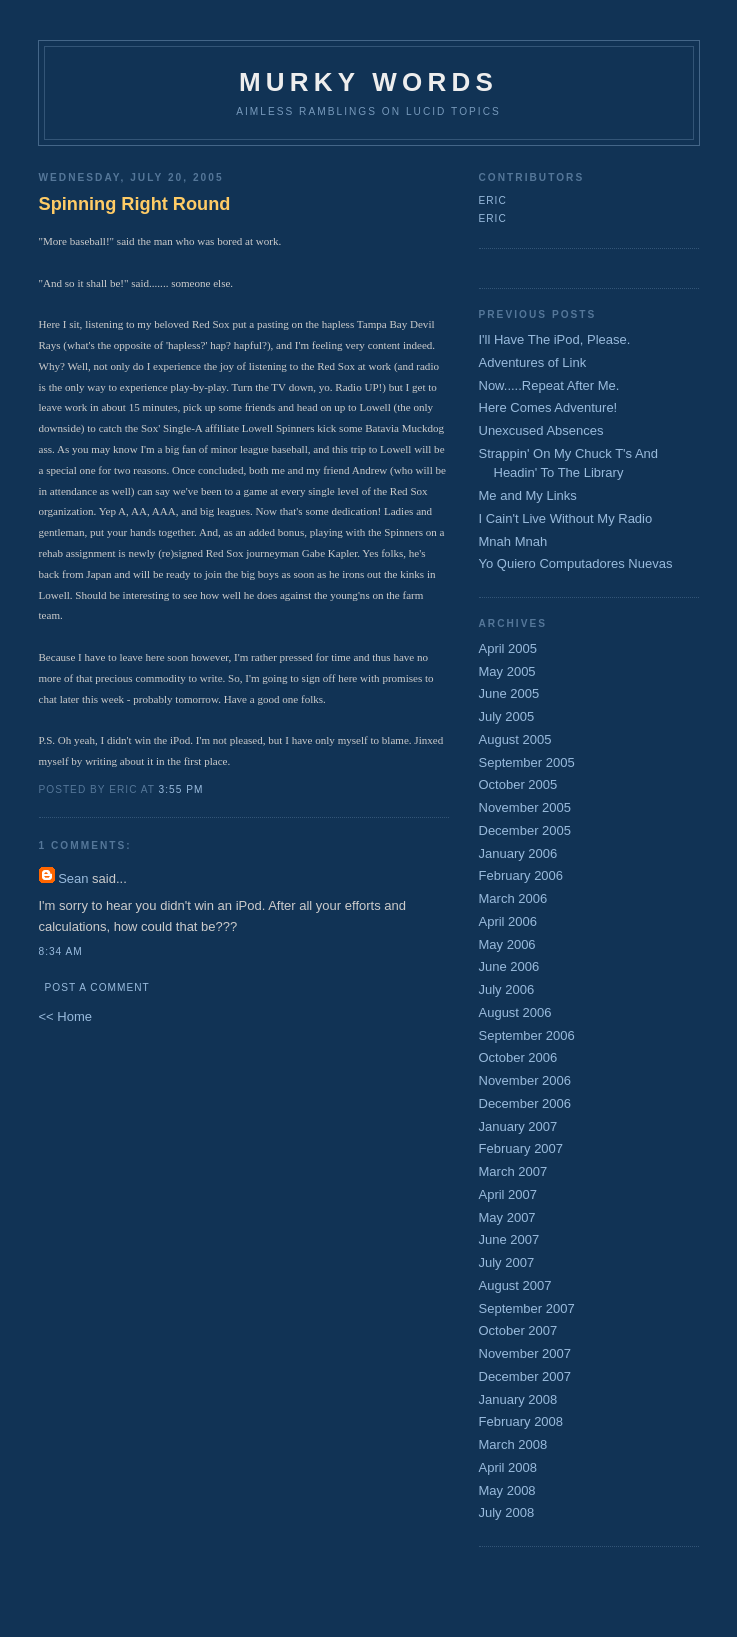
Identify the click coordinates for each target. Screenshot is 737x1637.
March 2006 (513, 898)
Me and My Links (528, 495)
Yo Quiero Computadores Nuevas (576, 563)
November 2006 (525, 1080)
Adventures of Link (533, 362)
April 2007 (508, 1194)
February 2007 (521, 1148)
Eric (493, 200)
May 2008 (507, 1490)
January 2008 (518, 1399)
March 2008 (513, 1444)
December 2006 (525, 1103)
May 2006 (507, 944)
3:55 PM (181, 789)
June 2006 (509, 966)
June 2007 (509, 1239)
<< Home (65, 1016)
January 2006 (518, 853)
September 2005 (527, 762)
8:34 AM (61, 951)
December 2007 (525, 1376)
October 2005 (518, 784)
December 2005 (525, 830)
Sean (73, 878)
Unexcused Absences (541, 430)
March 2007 (513, 1171)
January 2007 (518, 1126)
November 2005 (525, 807)
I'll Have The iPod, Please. (555, 339)
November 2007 (525, 1353)
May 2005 (507, 671)
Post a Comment (97, 987)
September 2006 (527, 1035)
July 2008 (507, 1512)
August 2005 (515, 739)
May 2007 (507, 1217)
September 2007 (527, 1308)
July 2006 (507, 989)
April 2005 (508, 648)
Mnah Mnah (513, 541)
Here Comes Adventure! (548, 407)
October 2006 (518, 1057)
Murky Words (368, 82)
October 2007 (518, 1330)
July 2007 (507, 1262)
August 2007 (515, 1285)
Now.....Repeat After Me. (549, 385)
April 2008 (508, 1467)
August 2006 (515, 1012)
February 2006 (521, 875)
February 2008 (521, 1421)
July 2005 (507, 716)
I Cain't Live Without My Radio (566, 518)
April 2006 (508, 921)
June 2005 (509, 693)
